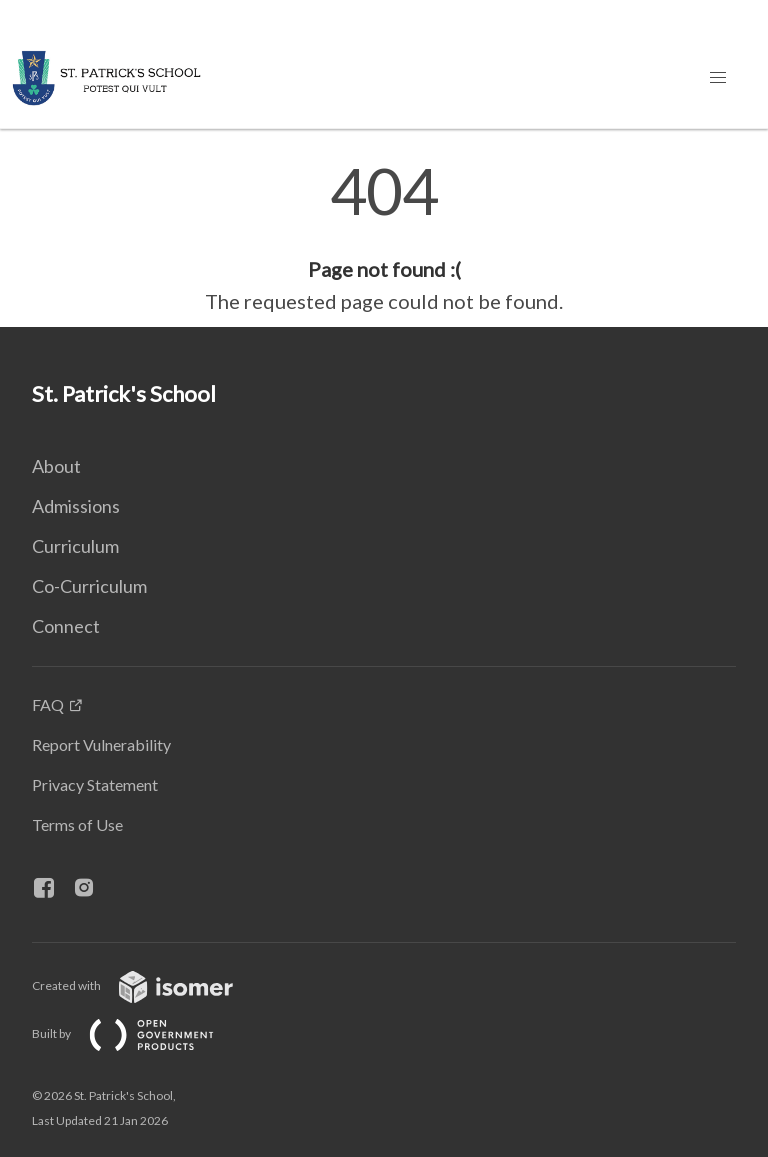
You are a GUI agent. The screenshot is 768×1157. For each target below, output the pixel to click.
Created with (148, 985)
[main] (384, 238)
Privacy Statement (95, 784)
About (56, 466)
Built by (139, 1033)
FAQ (48, 704)
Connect (66, 626)
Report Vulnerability (101, 744)
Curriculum (75, 546)
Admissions (76, 506)
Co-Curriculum (89, 586)
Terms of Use (77, 824)
